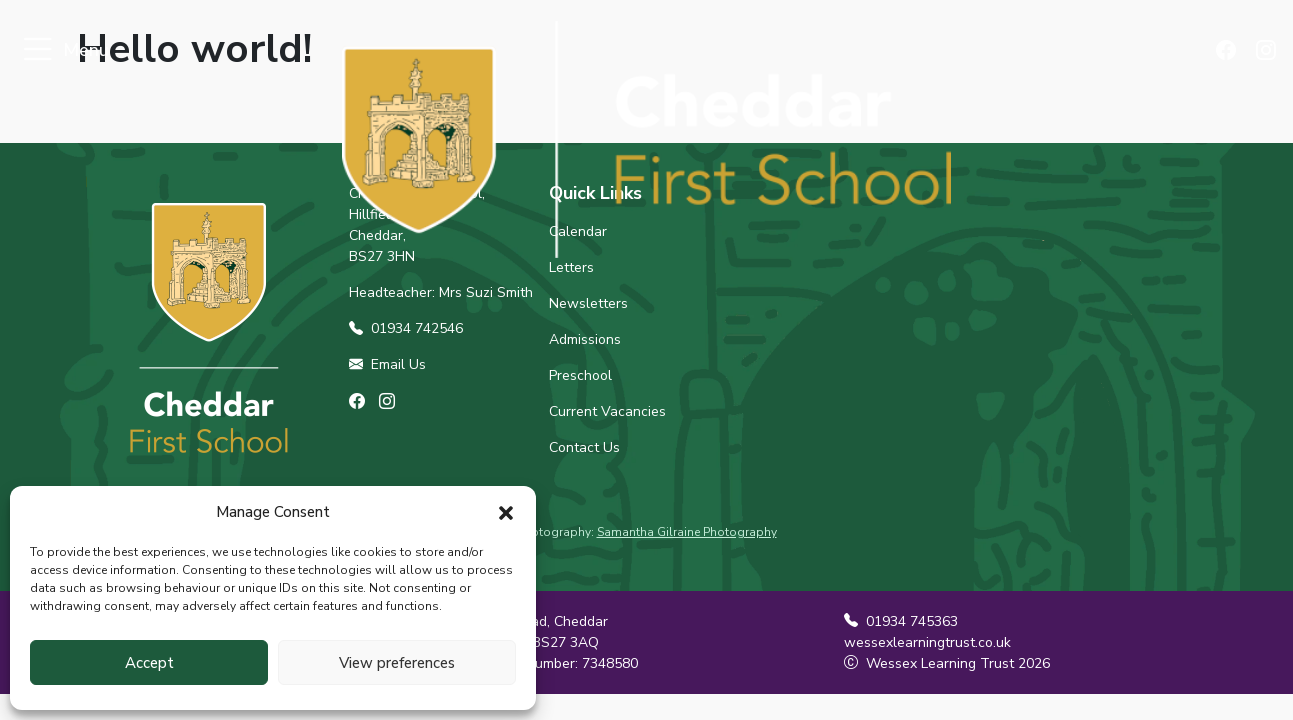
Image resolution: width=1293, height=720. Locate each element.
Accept (149, 663)
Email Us (387, 364)
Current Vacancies (607, 411)
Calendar (578, 231)
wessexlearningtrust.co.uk (927, 642)
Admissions (585, 339)
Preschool (580, 375)
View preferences (397, 663)
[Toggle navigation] (37, 50)
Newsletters (588, 303)
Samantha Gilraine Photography (687, 532)
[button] (506, 512)
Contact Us (584, 447)
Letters (571, 267)
